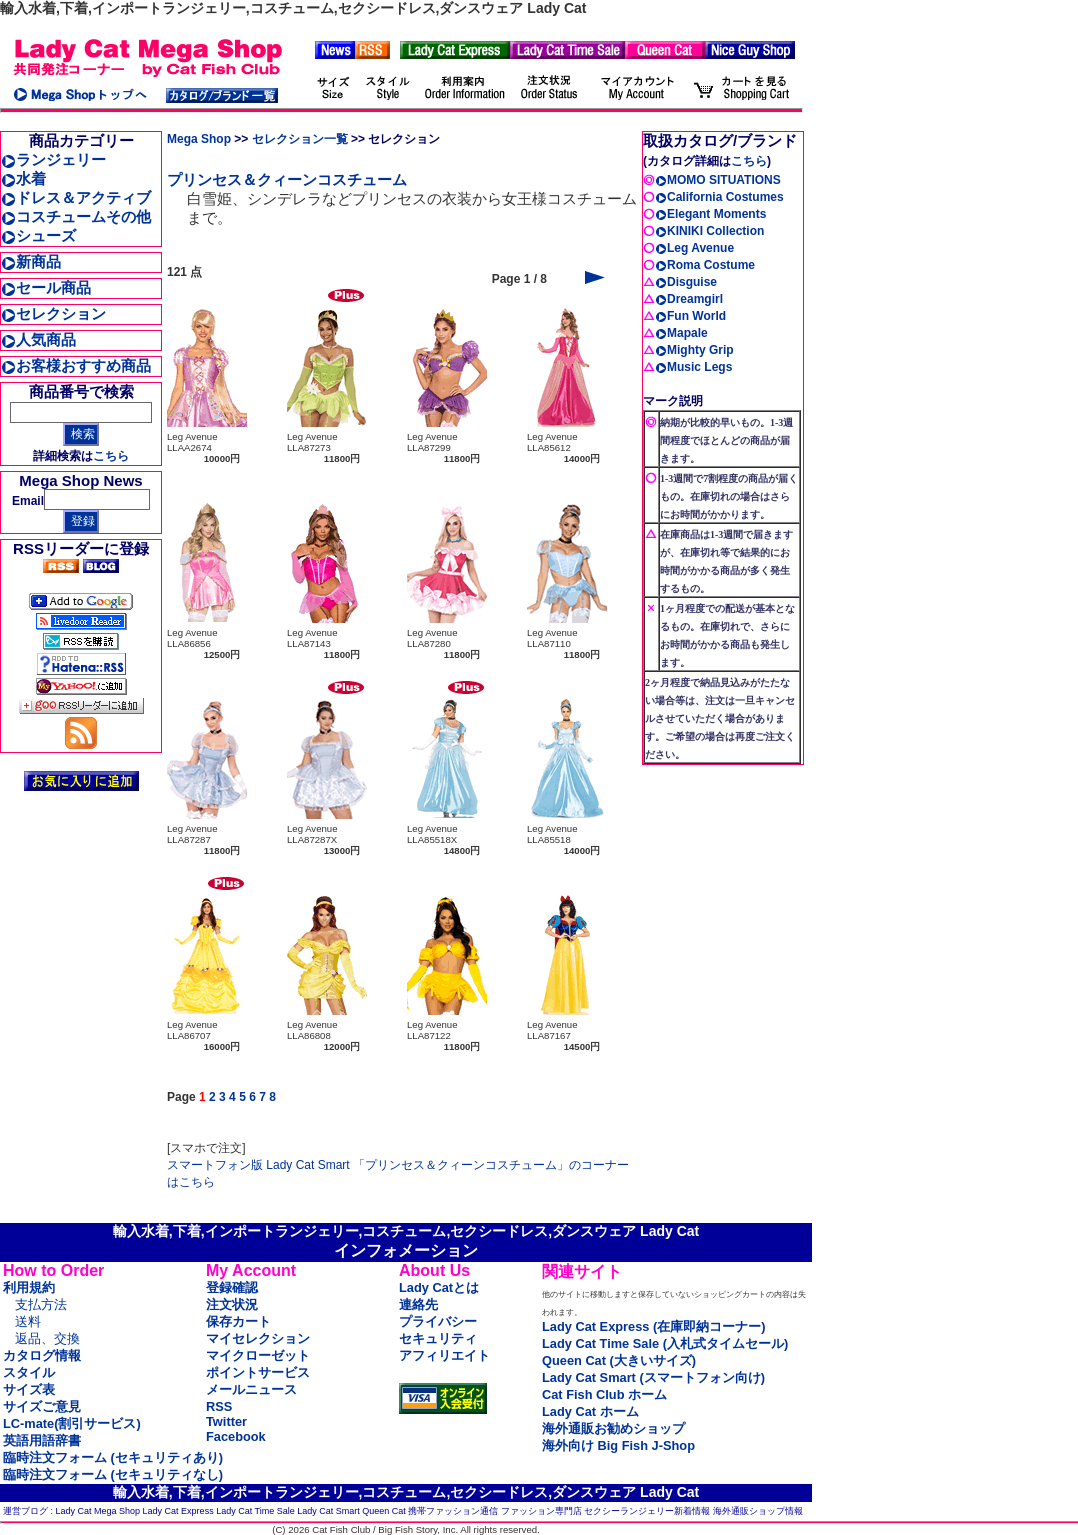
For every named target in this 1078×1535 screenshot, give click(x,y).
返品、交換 (47, 1338)
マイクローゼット (258, 1355)
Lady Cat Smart (328, 1511)
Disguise (686, 282)
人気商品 (38, 339)
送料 (28, 1321)
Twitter (226, 1421)
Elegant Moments (710, 214)
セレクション (53, 313)
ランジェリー (53, 159)
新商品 (31, 261)
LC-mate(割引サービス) (72, 1423)
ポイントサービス (258, 1372)
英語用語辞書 (42, 1440)
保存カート (238, 1321)
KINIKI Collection (709, 231)
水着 (23, 178)
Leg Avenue (694, 248)
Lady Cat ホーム (590, 1411)
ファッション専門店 (541, 1511)
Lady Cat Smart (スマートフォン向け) (653, 1377)
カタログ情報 (42, 1355)
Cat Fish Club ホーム (604, 1394)
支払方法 (41, 1304)
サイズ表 (29, 1389)
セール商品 (46, 287)
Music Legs (693, 367)
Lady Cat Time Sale (255, 1511)
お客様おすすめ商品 (76, 365)
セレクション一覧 (300, 139)
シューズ (38, 235)
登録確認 (232, 1287)
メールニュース (251, 1389)
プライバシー (438, 1321)
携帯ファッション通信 (453, 1511)
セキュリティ (438, 1338)
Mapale (681, 333)
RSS (219, 1406)
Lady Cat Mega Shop (98, 1511)
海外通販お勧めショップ (613, 1428)
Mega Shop (199, 139)
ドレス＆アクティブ (76, 197)
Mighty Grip (694, 350)
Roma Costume (705, 265)
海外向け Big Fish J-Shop (618, 1445)
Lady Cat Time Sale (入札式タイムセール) (665, 1343)
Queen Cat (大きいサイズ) (619, 1360)
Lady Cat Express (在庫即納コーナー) (653, 1326)
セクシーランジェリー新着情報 (647, 1511)
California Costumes (719, 197)
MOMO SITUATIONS (718, 180)
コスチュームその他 (76, 216)
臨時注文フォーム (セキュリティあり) (113, 1457)
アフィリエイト (444, 1355)
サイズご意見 (42, 1406)
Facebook (236, 1436)
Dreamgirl (689, 299)
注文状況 (232, 1304)
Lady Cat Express (178, 1511)
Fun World (690, 316)
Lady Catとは (439, 1287)
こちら (111, 456)
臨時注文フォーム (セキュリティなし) (113, 1474)
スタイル (29, 1372)
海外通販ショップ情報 (758, 1511)
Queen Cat (384, 1511)
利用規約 (29, 1287)
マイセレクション (258, 1338)
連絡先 (418, 1304)
